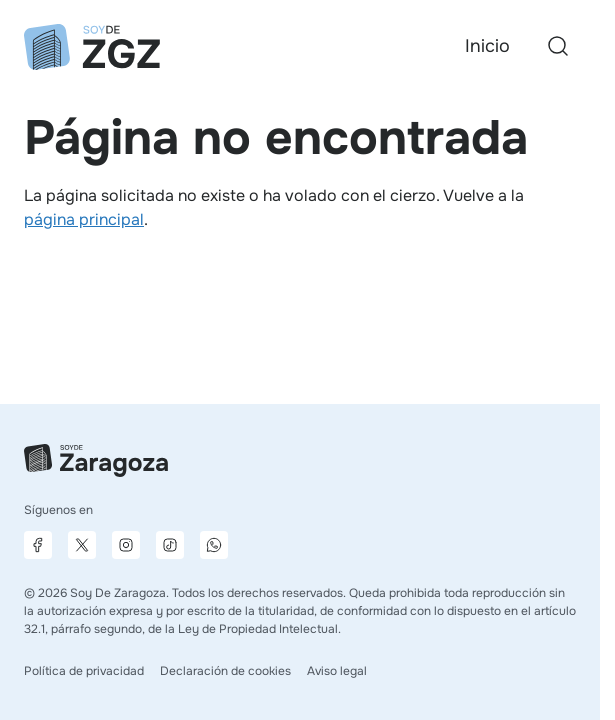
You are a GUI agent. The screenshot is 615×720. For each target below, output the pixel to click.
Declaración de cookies (225, 671)
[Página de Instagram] (126, 545)
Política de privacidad (84, 671)
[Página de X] (82, 545)
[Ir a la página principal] (92, 47)
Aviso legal (337, 671)
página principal (84, 219)
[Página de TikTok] (170, 545)
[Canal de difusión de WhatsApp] (214, 545)
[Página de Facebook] (38, 545)
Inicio (487, 46)
